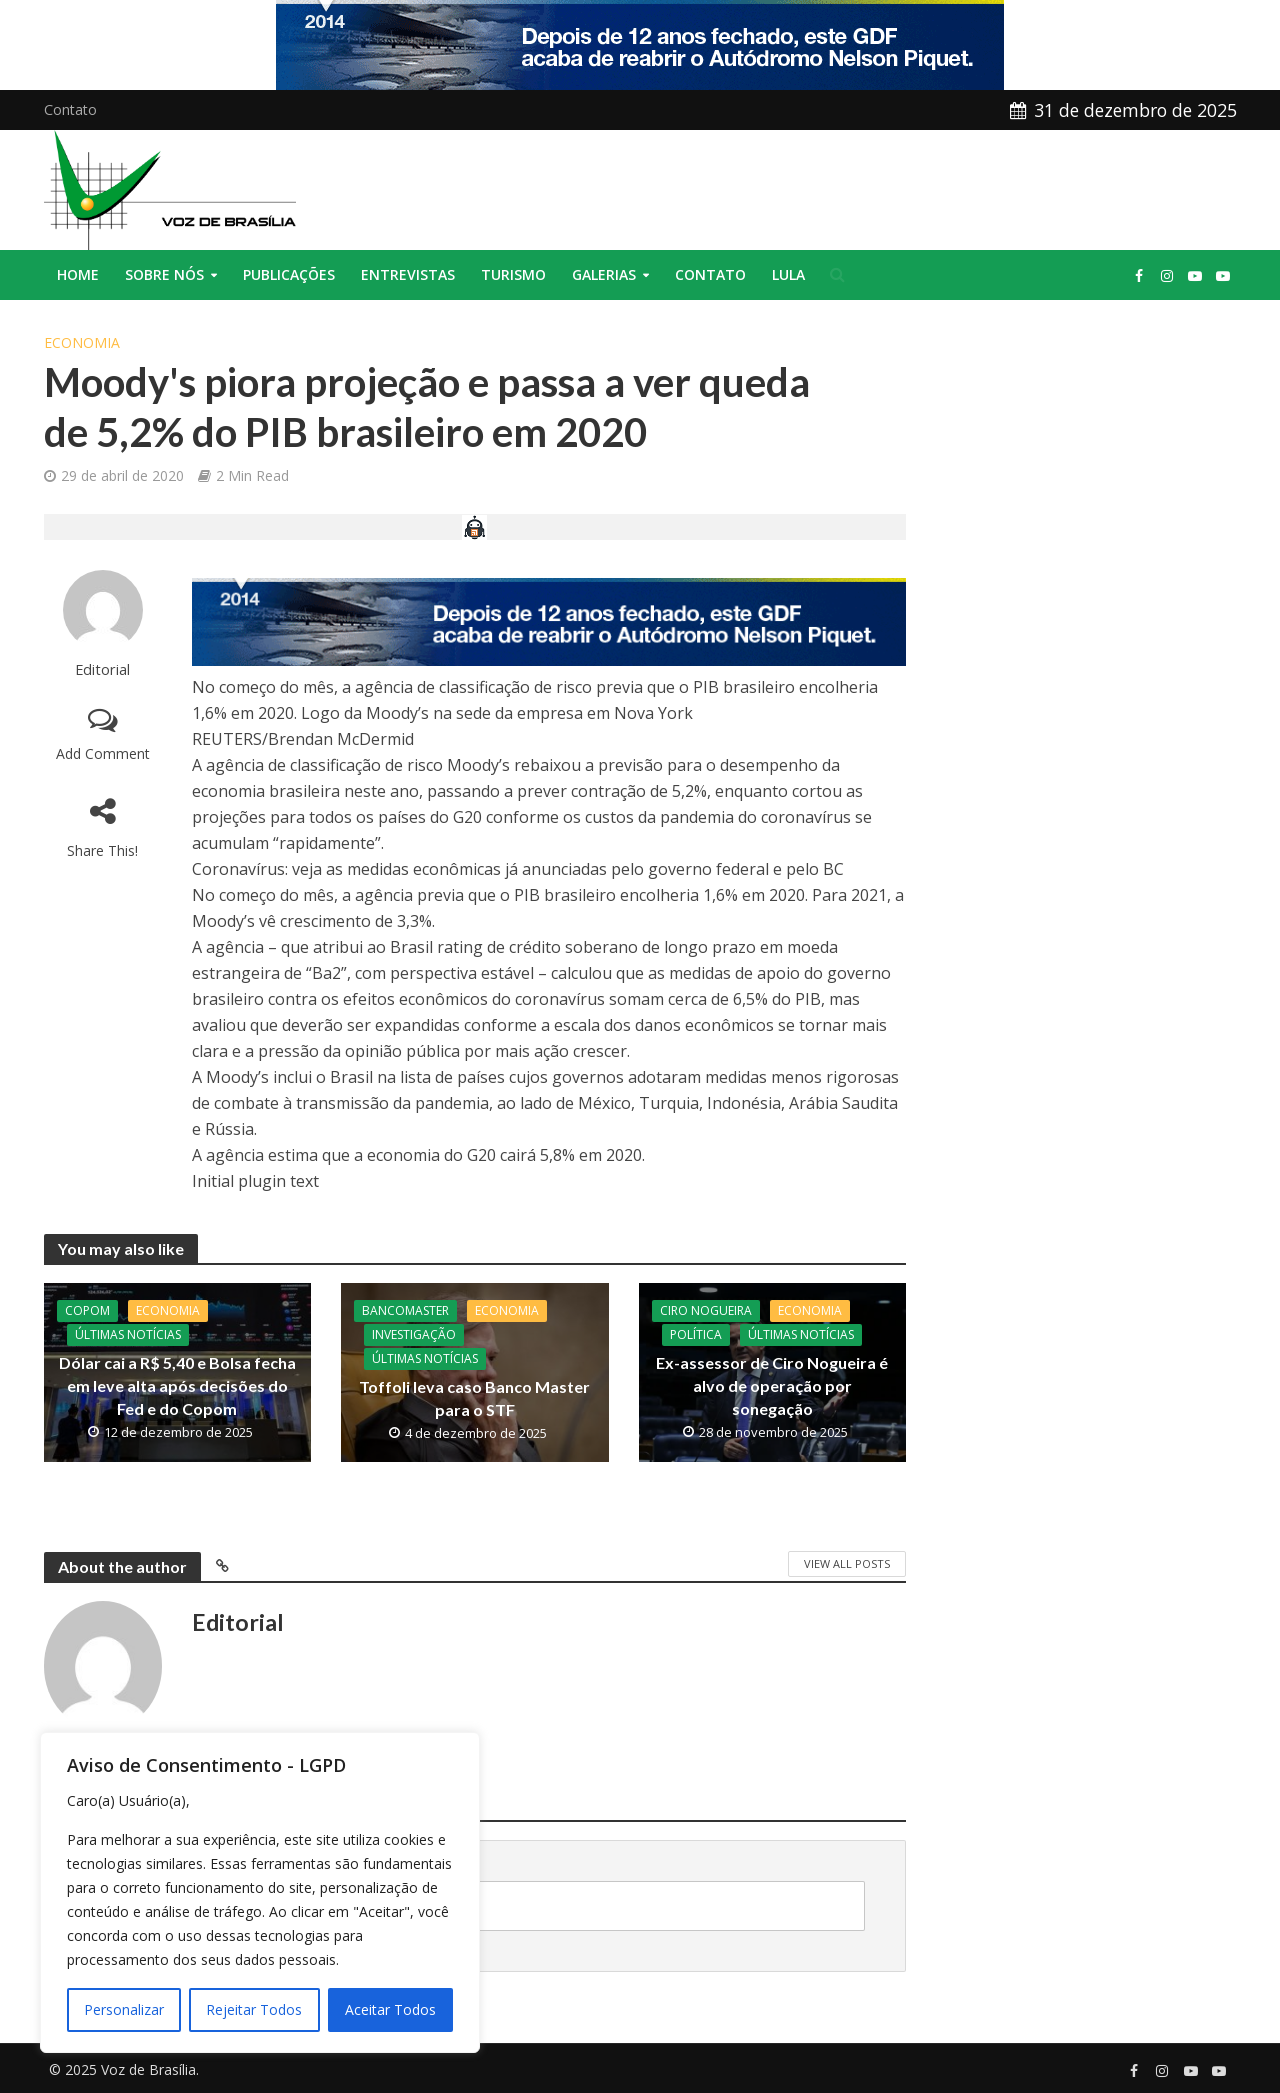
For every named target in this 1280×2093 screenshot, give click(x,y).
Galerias (604, 274)
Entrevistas (408, 274)
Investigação (414, 1334)
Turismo (513, 274)
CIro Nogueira (706, 1310)
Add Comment (103, 753)
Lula (788, 274)
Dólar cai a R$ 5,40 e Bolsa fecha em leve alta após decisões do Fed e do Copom (177, 1385)
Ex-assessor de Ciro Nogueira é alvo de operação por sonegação (772, 1385)
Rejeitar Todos (254, 2009)
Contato (70, 109)
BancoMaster (405, 1310)
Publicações (289, 274)
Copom (87, 1310)
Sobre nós (164, 274)
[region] (260, 1892)
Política (696, 1334)
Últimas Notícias (128, 1334)
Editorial (102, 669)
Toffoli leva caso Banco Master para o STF (474, 1398)
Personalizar (124, 2009)
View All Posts (847, 1563)
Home (78, 274)
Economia (82, 342)
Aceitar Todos (390, 2009)
